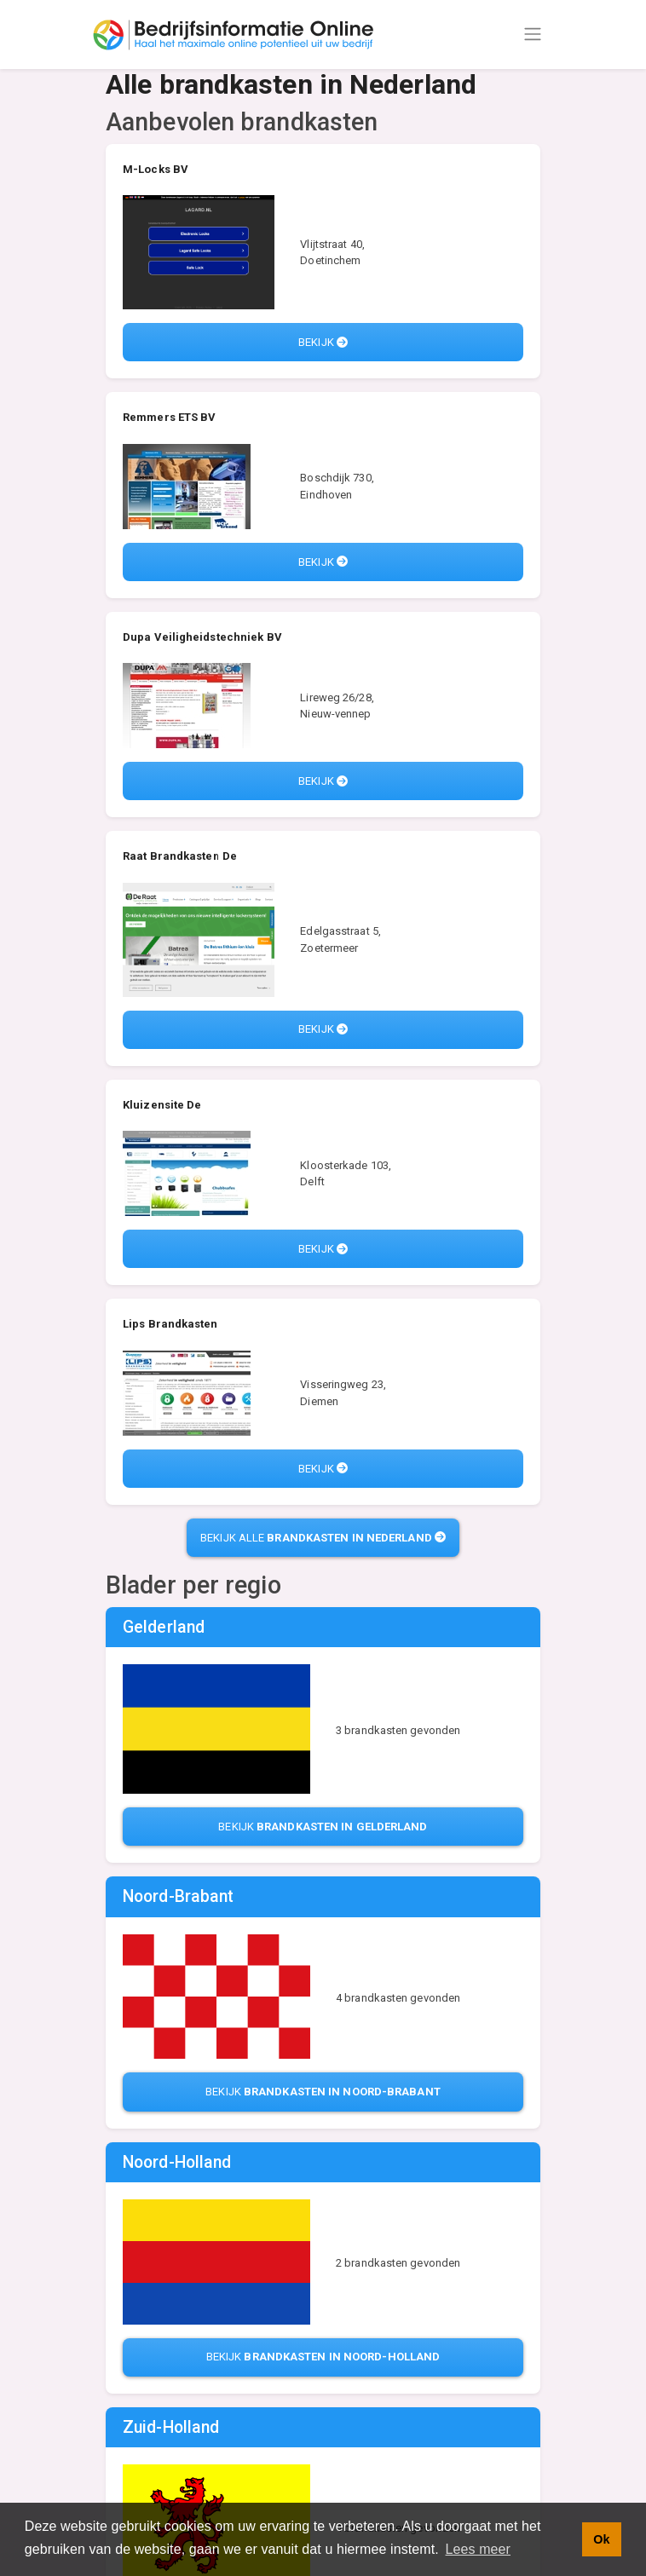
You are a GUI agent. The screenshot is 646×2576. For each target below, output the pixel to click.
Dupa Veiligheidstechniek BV (202, 637)
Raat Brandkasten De (180, 856)
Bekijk (323, 342)
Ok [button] (601, 2539)
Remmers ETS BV (169, 417)
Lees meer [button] (478, 2549)
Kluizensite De (162, 1104)
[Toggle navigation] (532, 34)
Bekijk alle (323, 1537)
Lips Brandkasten (170, 1323)
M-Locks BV (155, 169)
